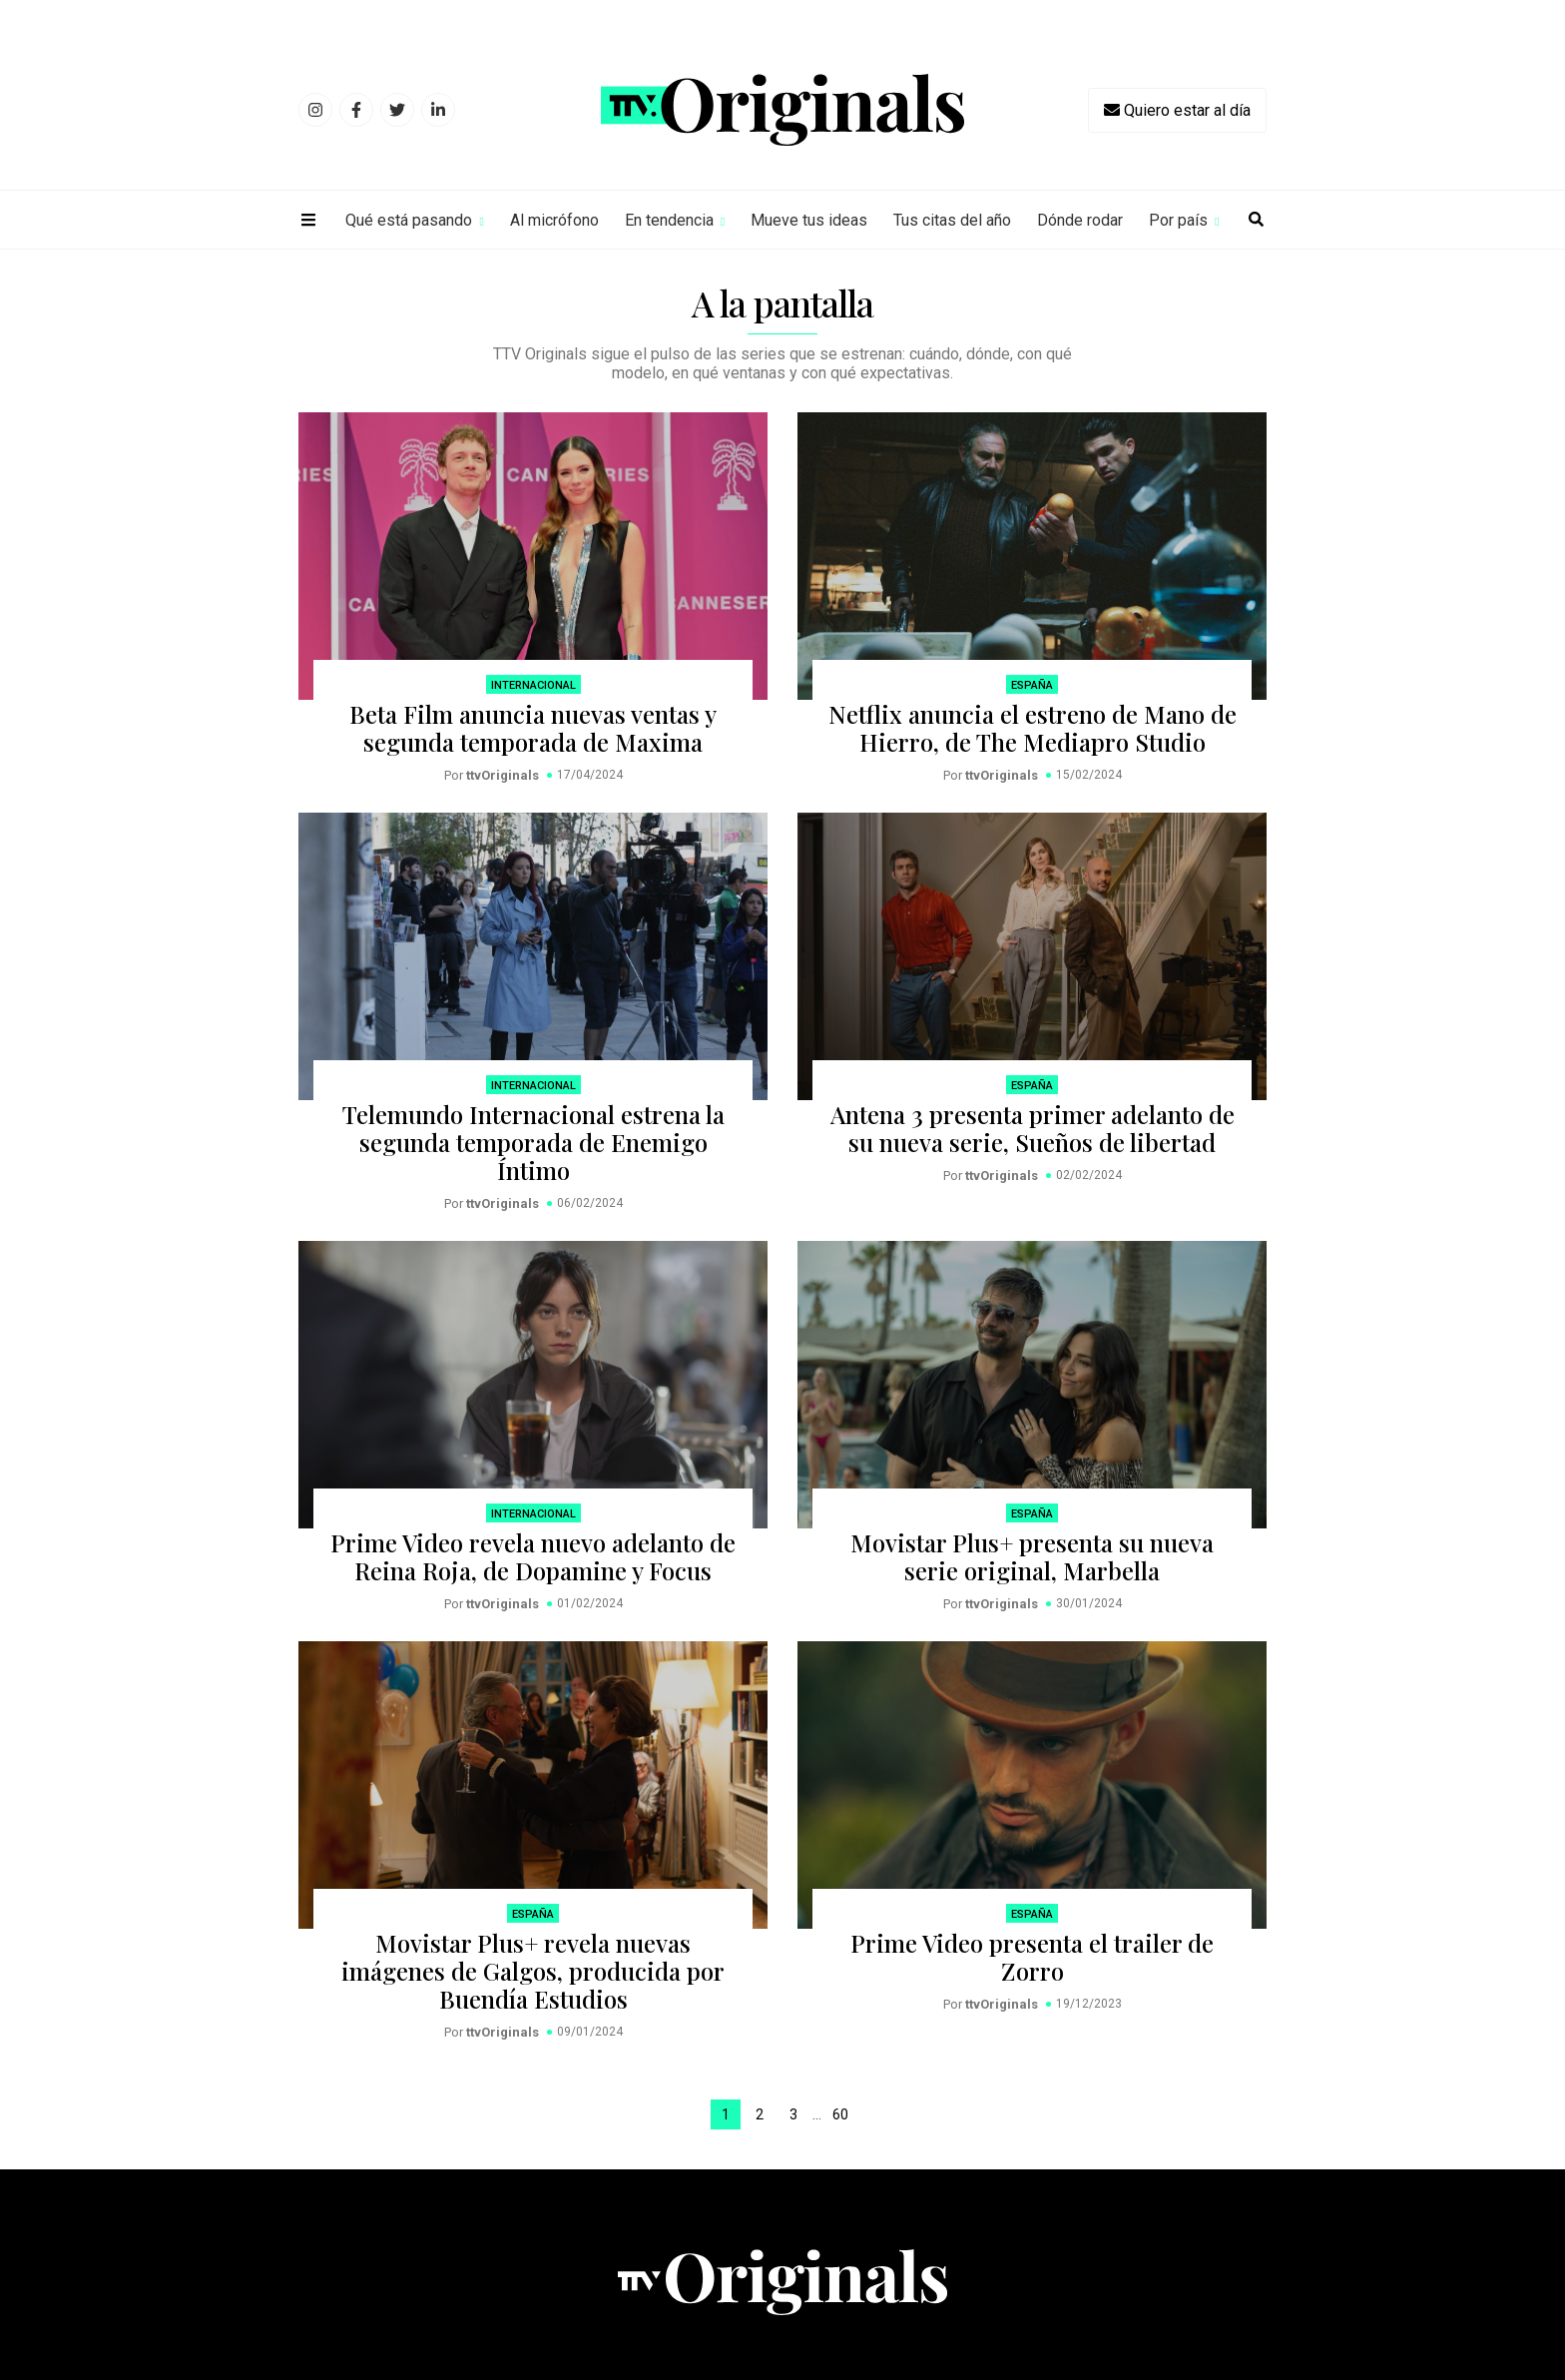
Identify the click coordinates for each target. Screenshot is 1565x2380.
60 (840, 2114)
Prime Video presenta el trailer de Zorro (1032, 1957)
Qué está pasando (408, 220)
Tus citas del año (952, 220)
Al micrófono (554, 220)
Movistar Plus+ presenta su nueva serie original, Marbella (1032, 1556)
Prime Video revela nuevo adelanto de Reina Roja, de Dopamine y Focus (533, 1556)
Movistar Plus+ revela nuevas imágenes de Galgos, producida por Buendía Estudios (533, 1971)
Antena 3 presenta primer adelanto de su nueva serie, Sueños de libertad (1032, 1128)
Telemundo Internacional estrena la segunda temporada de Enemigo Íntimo (533, 1142)
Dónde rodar (1080, 220)
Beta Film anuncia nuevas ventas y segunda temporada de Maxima (533, 728)
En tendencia (669, 220)
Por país (1178, 220)
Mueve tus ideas (809, 220)
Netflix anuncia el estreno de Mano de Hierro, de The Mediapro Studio (1032, 728)
